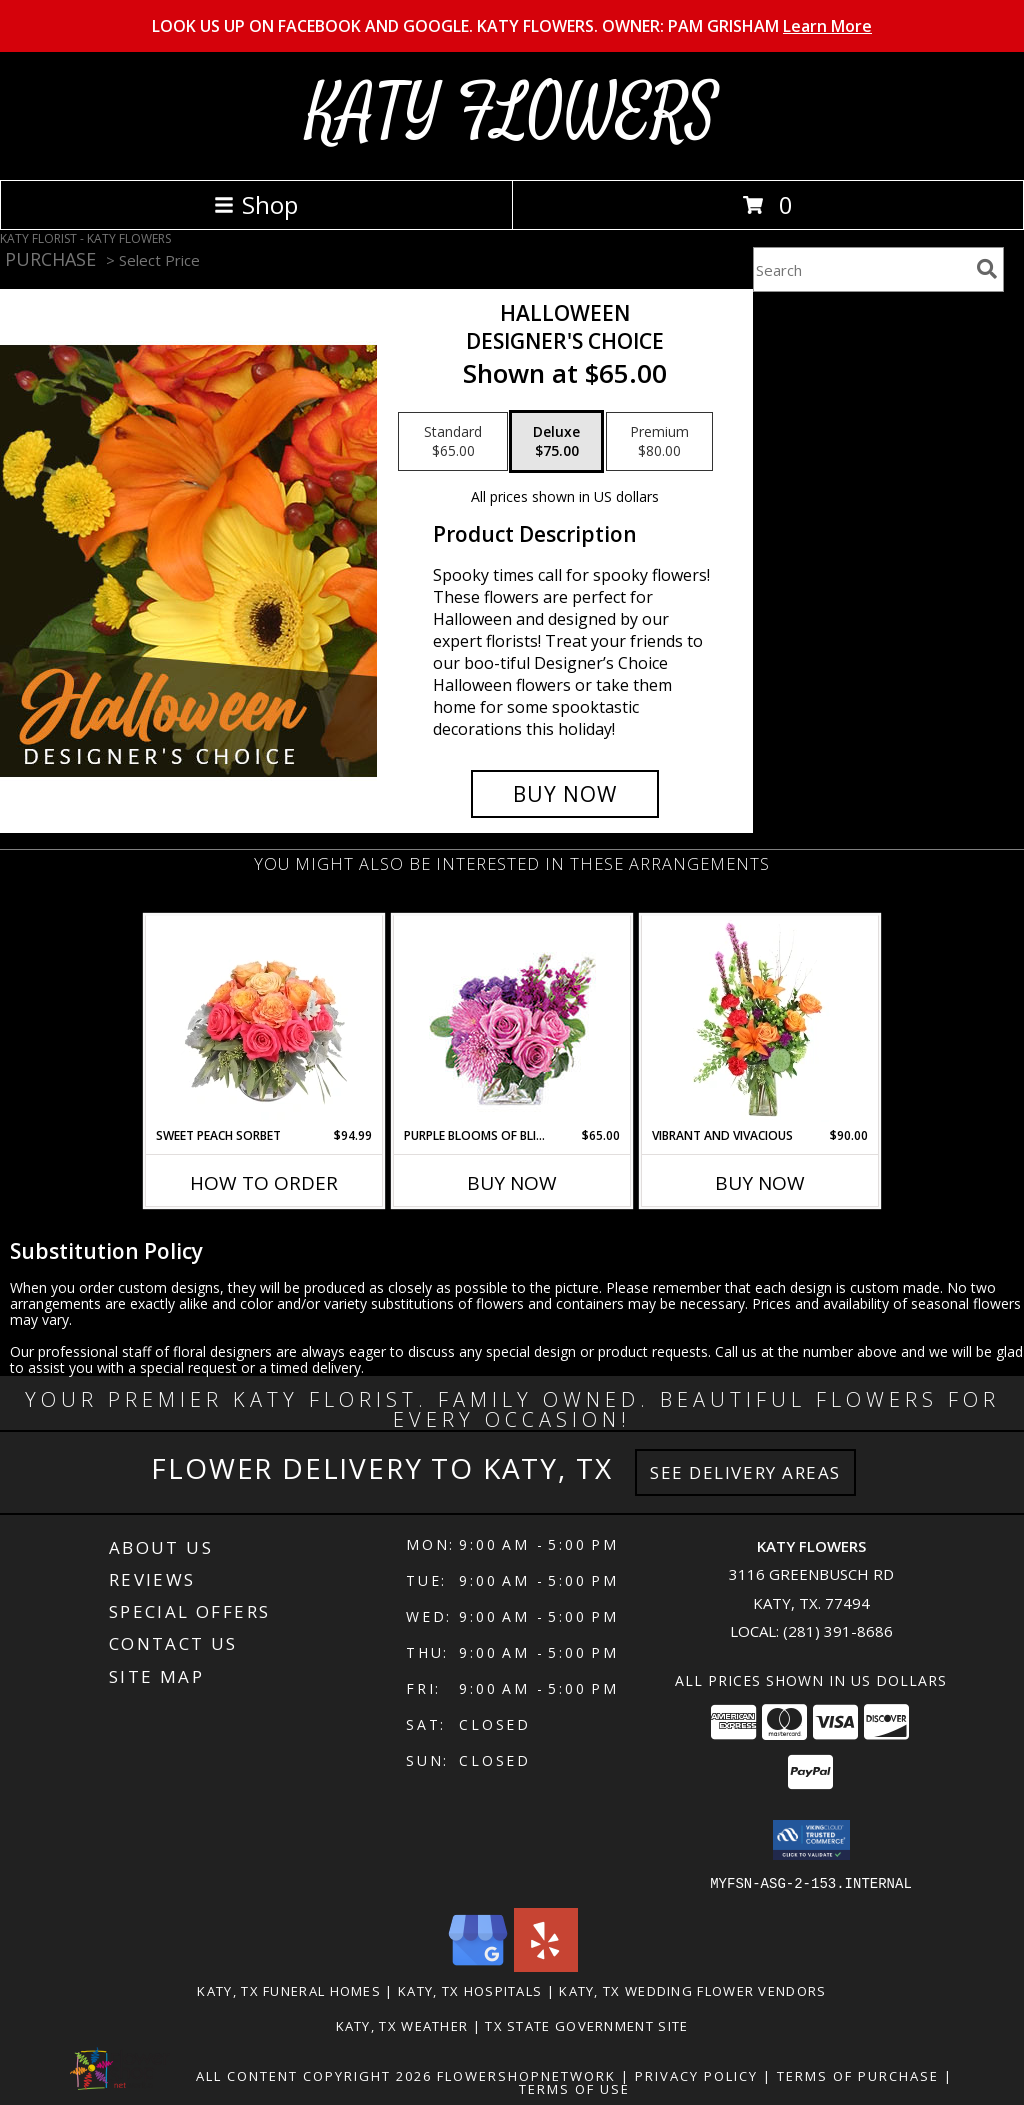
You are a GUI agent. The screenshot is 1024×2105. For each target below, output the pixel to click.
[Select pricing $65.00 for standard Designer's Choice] (453, 442)
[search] (987, 269)
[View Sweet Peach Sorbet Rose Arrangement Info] (264, 1021)
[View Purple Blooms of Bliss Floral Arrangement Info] (512, 1021)
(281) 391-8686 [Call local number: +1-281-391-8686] (838, 1631)
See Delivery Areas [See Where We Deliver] (745, 1472)
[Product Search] (861, 269)
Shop (256, 204)
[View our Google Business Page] (478, 1965)
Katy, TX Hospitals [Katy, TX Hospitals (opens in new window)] (470, 1990)
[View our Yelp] (546, 1965)
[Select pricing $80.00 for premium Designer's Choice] (659, 442)
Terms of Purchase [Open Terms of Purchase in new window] (858, 2075)
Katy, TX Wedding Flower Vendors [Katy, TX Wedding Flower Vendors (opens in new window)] (692, 1990)
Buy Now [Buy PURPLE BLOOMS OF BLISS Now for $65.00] (512, 1183)
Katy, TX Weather (402, 2025)
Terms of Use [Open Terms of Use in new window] (574, 2088)
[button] (811, 1840)
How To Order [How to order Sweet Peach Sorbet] (264, 1183)
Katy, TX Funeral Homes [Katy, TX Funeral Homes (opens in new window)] (289, 1990)
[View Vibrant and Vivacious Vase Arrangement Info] (760, 1021)
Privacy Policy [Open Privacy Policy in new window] (696, 2075)
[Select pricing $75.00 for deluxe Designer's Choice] (556, 442)
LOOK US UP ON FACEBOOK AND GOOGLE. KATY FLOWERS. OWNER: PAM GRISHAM (512, 26)
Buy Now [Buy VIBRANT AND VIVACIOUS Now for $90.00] (760, 1183)
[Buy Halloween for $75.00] (565, 794)
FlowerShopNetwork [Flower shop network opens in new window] (526, 2075)
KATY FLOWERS (512, 113)
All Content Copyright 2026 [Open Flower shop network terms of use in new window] (314, 2075)
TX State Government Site (586, 2025)
